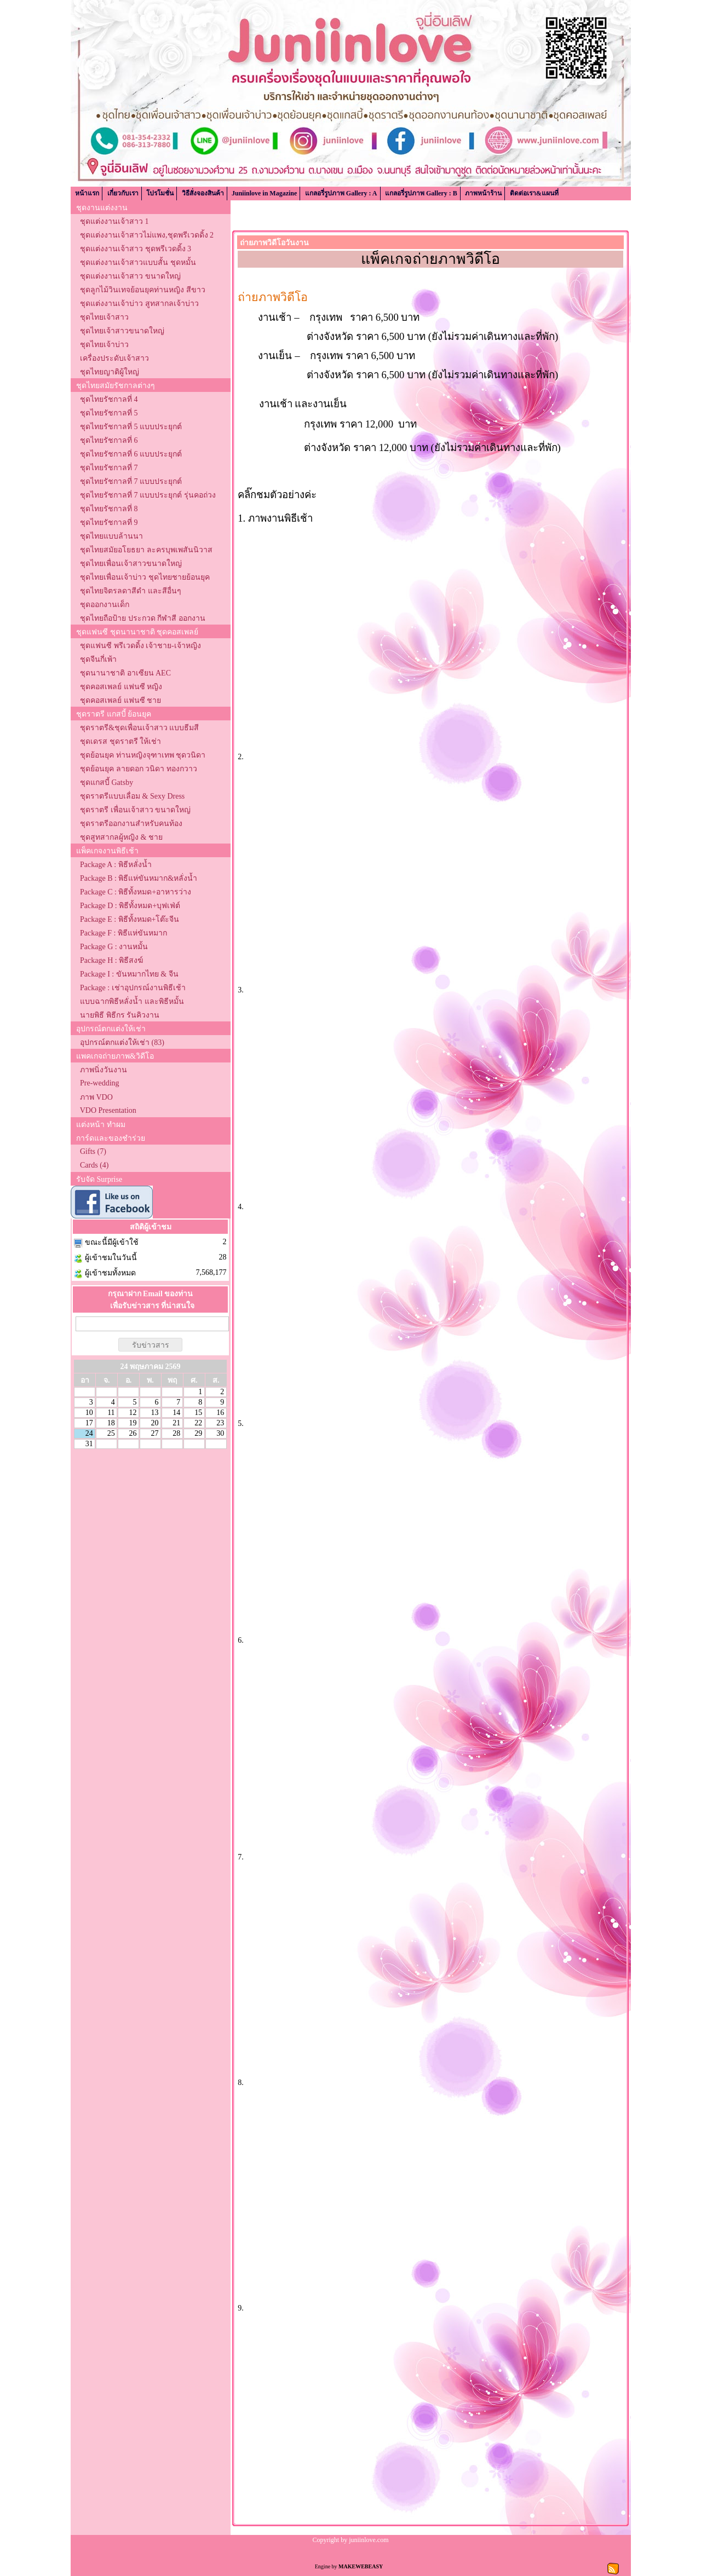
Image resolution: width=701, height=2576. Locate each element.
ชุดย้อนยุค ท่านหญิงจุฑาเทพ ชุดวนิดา (142, 755)
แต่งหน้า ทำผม (100, 1124)
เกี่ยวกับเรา (123, 193)
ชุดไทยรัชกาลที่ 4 (109, 399)
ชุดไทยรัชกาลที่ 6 (109, 440)
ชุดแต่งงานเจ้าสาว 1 (114, 221)
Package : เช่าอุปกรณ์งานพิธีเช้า (133, 988)
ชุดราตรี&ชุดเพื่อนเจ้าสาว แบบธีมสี (139, 728)
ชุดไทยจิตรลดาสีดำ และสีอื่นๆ (130, 591)
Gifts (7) (93, 1151)
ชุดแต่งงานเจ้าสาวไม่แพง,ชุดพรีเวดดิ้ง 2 (147, 235)
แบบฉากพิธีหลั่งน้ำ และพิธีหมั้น (132, 1001)
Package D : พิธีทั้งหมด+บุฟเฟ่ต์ (130, 906)
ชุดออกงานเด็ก (104, 604)
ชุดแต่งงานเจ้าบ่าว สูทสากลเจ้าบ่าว (139, 303)
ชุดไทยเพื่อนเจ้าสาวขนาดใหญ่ (131, 563)
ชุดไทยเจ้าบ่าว (104, 344)
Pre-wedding (99, 1083)
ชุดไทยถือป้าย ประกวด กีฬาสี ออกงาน (142, 618)
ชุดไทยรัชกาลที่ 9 (109, 522)
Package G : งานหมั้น (114, 947)
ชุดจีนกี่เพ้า (98, 659)
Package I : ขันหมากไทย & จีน (129, 974)
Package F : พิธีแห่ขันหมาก (123, 933)
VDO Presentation (108, 1110)
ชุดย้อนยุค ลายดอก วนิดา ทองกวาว (138, 769)
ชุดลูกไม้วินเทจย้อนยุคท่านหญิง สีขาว (142, 290)
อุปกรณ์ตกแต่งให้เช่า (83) (122, 1042)
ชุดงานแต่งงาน (102, 208)
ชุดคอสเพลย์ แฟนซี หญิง (121, 687)
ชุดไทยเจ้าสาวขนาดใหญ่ (122, 331)
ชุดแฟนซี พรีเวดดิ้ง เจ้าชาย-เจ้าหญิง (140, 646)
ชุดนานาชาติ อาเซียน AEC (125, 673)
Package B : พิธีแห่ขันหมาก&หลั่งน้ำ (138, 878)
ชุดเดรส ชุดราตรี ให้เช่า (120, 741)
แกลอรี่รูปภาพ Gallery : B (421, 193)
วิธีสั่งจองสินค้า (203, 193)
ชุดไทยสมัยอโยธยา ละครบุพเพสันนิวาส (146, 550)
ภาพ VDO (96, 1097)
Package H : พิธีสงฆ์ (111, 960)
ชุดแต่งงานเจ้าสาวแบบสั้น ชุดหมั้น (138, 262)
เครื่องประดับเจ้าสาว (114, 358)
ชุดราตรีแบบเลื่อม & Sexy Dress (132, 796)
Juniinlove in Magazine (264, 193)
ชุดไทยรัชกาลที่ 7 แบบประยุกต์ (131, 481)
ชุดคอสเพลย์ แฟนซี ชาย (120, 700)
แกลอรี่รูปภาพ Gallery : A (341, 193)
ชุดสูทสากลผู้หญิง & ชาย (121, 837)
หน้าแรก (87, 193)
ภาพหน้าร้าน (483, 193)
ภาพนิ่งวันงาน (103, 1070)
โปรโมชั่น (160, 193)
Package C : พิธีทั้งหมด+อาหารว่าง (135, 892)
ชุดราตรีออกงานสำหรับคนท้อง (131, 823)
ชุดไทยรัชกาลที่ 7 (109, 468)
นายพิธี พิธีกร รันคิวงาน (119, 1015)
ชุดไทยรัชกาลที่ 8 (109, 509)
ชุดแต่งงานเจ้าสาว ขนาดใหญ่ (130, 276)
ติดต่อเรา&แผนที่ (534, 193)
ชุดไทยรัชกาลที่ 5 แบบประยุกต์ (131, 427)
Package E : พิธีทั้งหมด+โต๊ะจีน (129, 919)
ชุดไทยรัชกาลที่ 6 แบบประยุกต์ (131, 454)
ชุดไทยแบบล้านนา (111, 536)
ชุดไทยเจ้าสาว (104, 317)
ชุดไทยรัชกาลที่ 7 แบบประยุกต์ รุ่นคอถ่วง (148, 495)
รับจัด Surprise (99, 1179)
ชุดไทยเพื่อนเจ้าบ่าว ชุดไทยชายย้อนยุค (145, 577)
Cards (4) (94, 1165)
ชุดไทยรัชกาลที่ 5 (109, 413)
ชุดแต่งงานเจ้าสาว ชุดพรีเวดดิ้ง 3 (135, 249)
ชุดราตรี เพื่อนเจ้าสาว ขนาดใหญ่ (135, 810)
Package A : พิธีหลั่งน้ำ (116, 864)
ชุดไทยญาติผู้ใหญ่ (109, 372)
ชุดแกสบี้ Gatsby (106, 782)
